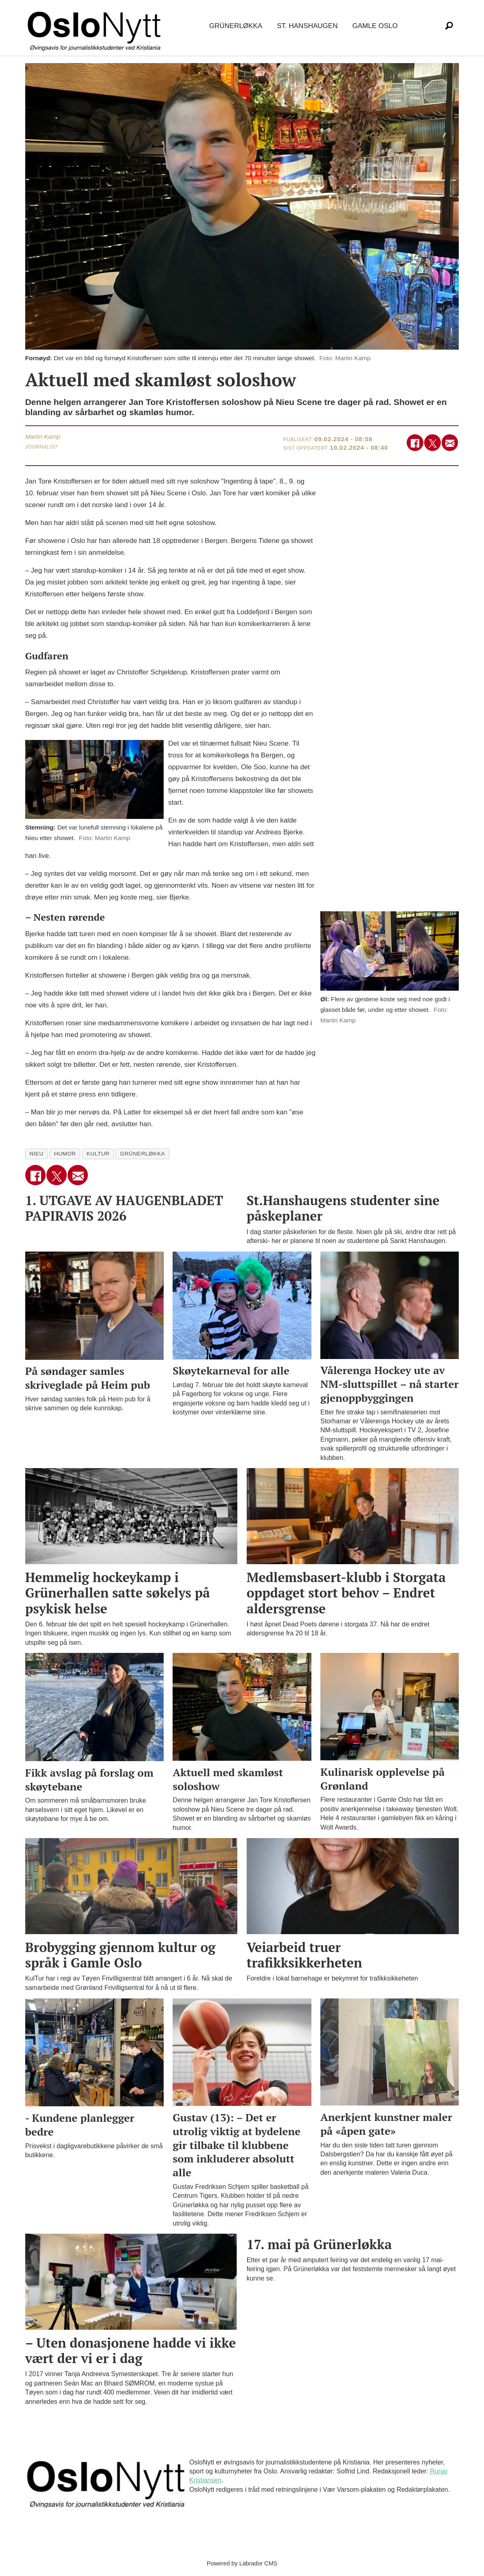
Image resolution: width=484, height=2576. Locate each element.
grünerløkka (142, 1154)
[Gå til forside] (95, 26)
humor (65, 1154)
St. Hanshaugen (307, 26)
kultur (98, 1154)
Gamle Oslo (374, 26)
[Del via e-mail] (450, 442)
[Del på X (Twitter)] (432, 442)
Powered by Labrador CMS (242, 2563)
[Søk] (449, 26)
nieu (36, 1154)
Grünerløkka (235, 26)
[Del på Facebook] (415, 442)
